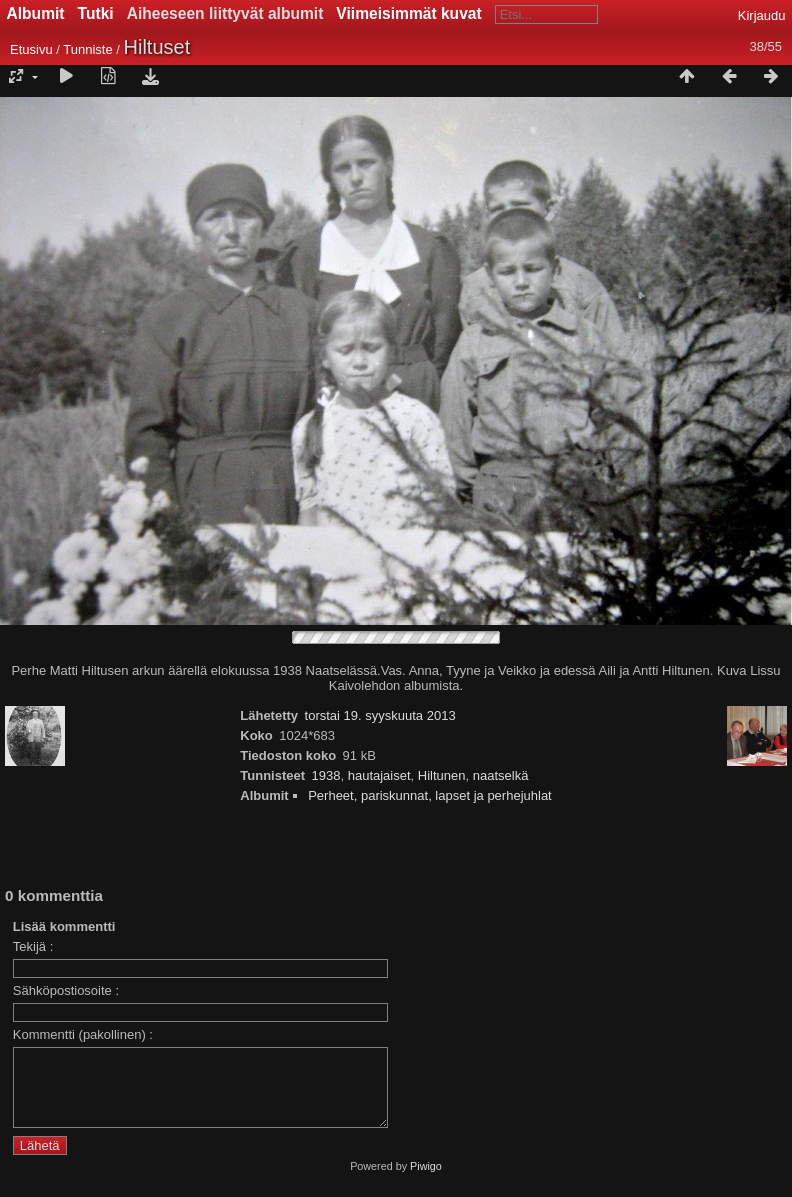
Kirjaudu (762, 15)
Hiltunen (442, 775)
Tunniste (87, 49)
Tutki (96, 13)
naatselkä (501, 775)
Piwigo (426, 1181)
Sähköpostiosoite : (66, 990)
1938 (326, 775)
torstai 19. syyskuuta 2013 (380, 715)
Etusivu (31, 49)
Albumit (36, 13)
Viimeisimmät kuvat (408, 13)
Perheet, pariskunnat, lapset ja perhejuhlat (430, 795)
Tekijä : (33, 946)
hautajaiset (379, 775)
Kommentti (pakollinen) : (83, 1034)
